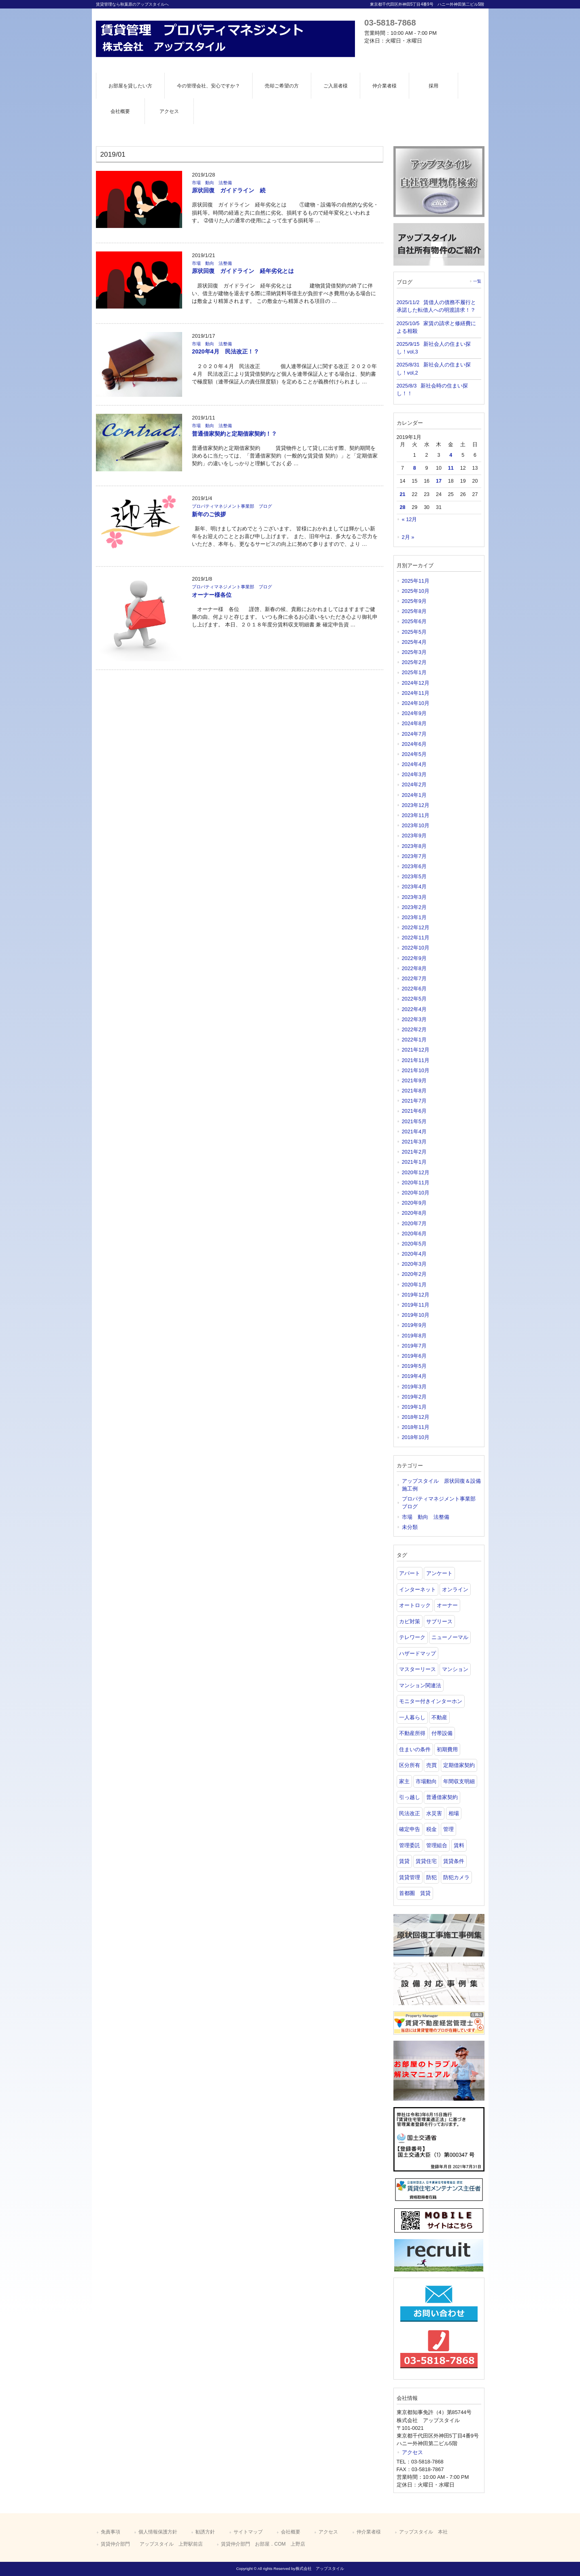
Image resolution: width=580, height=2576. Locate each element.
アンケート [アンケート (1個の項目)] (439, 1573)
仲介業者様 (369, 2532)
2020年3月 (414, 1264)
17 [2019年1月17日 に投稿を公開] (439, 481)
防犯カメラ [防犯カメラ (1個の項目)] (456, 1877)
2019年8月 (414, 1336)
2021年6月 (414, 1111)
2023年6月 (414, 866)
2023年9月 (414, 835)
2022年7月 (414, 978)
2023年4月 (414, 887)
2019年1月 (414, 1407)
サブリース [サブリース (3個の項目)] (439, 1621)
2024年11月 (416, 693)
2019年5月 (414, 1366)
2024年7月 (414, 734)
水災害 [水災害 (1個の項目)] (434, 1813)
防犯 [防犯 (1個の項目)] (431, 1877)
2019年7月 (414, 1346)
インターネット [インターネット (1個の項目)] (417, 1589)
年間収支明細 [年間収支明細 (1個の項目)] (459, 1781)
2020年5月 (414, 1244)
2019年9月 (414, 1325)
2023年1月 (414, 917)
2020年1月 (414, 1285)
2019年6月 (414, 1356)
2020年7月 (414, 1223)
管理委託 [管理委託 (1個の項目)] (409, 1845)
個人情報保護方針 (157, 2532)
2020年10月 (416, 1193)
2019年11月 (416, 1305)
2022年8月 (414, 968)
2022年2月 (414, 1029)
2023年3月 (414, 897)
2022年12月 (416, 927)
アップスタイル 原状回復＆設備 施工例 (441, 1485)
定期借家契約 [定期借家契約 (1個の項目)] (459, 1765)
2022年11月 (416, 938)
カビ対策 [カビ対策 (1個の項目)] (409, 1621)
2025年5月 (414, 632)
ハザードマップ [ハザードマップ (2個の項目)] (417, 1653)
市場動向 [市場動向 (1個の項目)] (426, 1781)
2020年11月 (416, 1182)
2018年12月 (416, 1417)
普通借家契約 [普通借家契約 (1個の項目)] (442, 1797)
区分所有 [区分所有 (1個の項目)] (409, 1765)
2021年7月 (414, 1101)
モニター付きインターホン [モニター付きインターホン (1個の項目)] (430, 1701)
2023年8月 (414, 846)
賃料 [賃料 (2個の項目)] (459, 1845)
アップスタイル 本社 (423, 2532)
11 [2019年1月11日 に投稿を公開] (451, 468)
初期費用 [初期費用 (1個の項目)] (447, 1749)
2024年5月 (414, 754)
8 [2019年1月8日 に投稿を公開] (414, 468)
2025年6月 (414, 621)
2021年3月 (414, 1142)
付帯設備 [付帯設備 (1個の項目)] (442, 1733)
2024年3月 (414, 774)
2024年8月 (414, 723)
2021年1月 (414, 1162)
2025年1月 (414, 672)
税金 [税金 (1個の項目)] (431, 1829)
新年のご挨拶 (209, 514)
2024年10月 (416, 703)
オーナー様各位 (212, 595)
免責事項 (110, 2532)
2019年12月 (416, 1295)
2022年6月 (414, 989)
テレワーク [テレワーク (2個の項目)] (412, 1637)
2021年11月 (416, 1060)
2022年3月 (414, 1019)
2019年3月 (414, 1387)
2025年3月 (414, 652)
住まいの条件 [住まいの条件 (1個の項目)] (415, 1749)
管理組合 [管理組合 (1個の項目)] (436, 1845)
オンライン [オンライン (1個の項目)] (455, 1589)
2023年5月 (414, 876)
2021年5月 (414, 1121)
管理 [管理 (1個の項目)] (448, 1829)
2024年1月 (414, 795)
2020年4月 (414, 1254)
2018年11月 (416, 1427)
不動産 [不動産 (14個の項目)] (439, 1717)
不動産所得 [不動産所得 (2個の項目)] (412, 1733)
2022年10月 (416, 948)
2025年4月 (414, 642)
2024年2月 (414, 784)
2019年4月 (414, 1376)
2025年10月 (416, 591)
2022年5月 (414, 999)
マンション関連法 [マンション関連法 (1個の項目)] (420, 1685)
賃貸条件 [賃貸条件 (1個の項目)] (453, 1861)
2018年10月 (416, 1437)
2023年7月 (414, 856)
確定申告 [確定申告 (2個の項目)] (409, 1829)
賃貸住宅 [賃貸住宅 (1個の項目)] (426, 1861)
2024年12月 (416, 683)
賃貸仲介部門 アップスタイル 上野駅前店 (152, 2544)
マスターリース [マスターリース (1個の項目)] (417, 1669)
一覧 (477, 281)
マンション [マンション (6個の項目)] (455, 1669)
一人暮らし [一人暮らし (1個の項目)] (412, 1717)
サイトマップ (248, 2532)
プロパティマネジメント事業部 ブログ (232, 506)
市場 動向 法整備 (212, 182)
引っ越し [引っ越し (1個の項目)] (409, 1797)
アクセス (412, 2452)
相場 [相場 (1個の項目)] (453, 1813)
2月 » (408, 537)
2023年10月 (416, 825)
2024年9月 (414, 713)
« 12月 (409, 519)
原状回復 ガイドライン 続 (229, 190)
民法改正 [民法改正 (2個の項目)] (409, 1813)
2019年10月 (416, 1315)
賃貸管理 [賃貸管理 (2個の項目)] (409, 1877)
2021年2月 (414, 1152)
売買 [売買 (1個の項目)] (431, 1765)
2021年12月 (416, 1050)
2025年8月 (414, 611)
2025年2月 (414, 662)
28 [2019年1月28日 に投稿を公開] (402, 507)
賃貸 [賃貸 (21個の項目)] (404, 1861)
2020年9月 (414, 1203)
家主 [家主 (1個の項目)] (404, 1781)
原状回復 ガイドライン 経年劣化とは (243, 271)
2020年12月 (416, 1172)
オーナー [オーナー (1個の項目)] (447, 1605)
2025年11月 (416, 581)
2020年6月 (414, 1234)
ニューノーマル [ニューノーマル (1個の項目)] (449, 1637)
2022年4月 (414, 1009)
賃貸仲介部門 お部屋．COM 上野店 (263, 2544)
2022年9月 (414, 958)
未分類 (410, 1527)
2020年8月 (414, 1213)
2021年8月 (414, 1091)
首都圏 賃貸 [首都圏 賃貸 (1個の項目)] (415, 1893)
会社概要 (290, 2532)
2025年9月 (414, 601)
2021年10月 (416, 1070)
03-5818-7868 (390, 22)
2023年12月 (416, 805)
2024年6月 (414, 744)
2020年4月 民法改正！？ (225, 351)
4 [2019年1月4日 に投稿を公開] (450, 455)
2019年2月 (414, 1397)
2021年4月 (414, 1131)
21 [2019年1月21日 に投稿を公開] (402, 494)
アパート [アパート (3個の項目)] (409, 1573)
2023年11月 (416, 815)
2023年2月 (414, 907)
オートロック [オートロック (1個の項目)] (415, 1605)
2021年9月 (414, 1080)
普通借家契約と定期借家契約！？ (234, 433)
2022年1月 (414, 1040)
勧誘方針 (205, 2532)
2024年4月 (414, 764)
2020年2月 (414, 1274)
